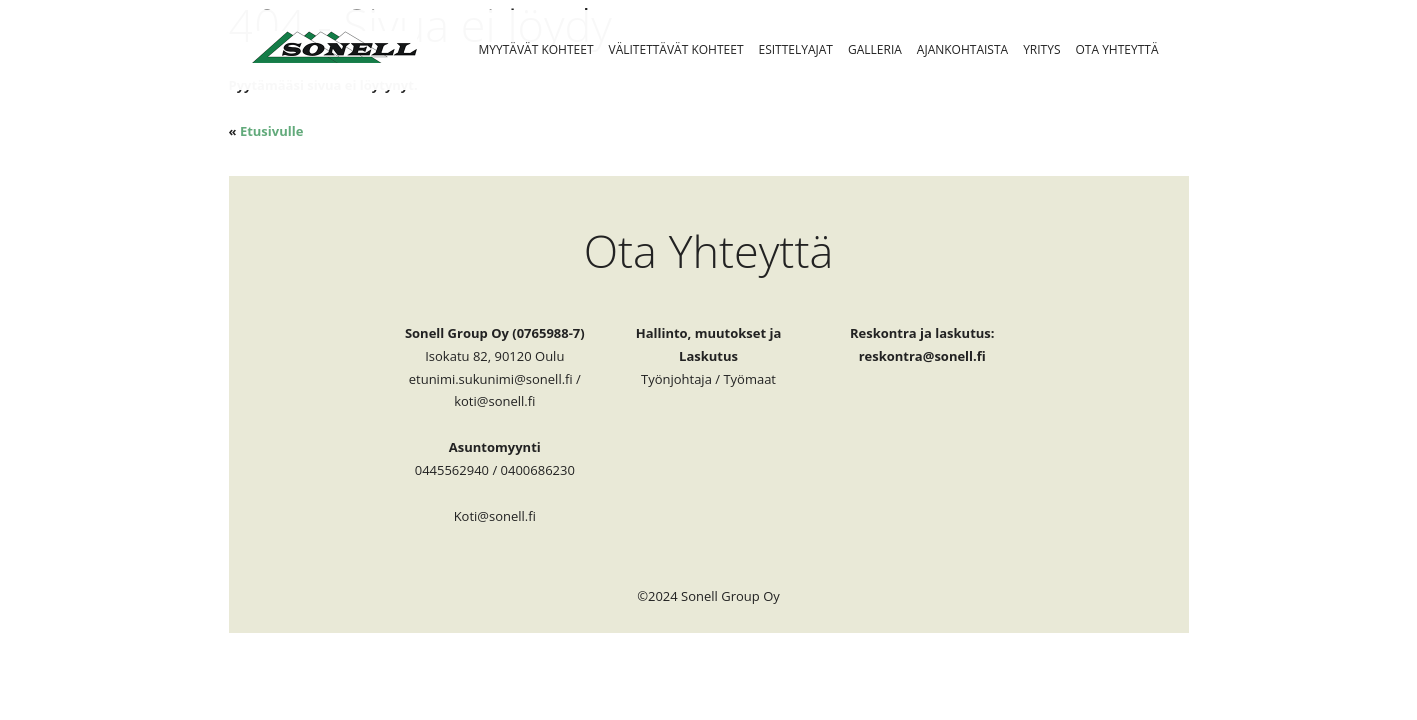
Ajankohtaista (962, 49)
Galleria (875, 49)
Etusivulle (271, 131)
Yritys (1041, 49)
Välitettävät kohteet (676, 49)
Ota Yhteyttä (1117, 49)
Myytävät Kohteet (536, 49)
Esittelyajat (796, 49)
